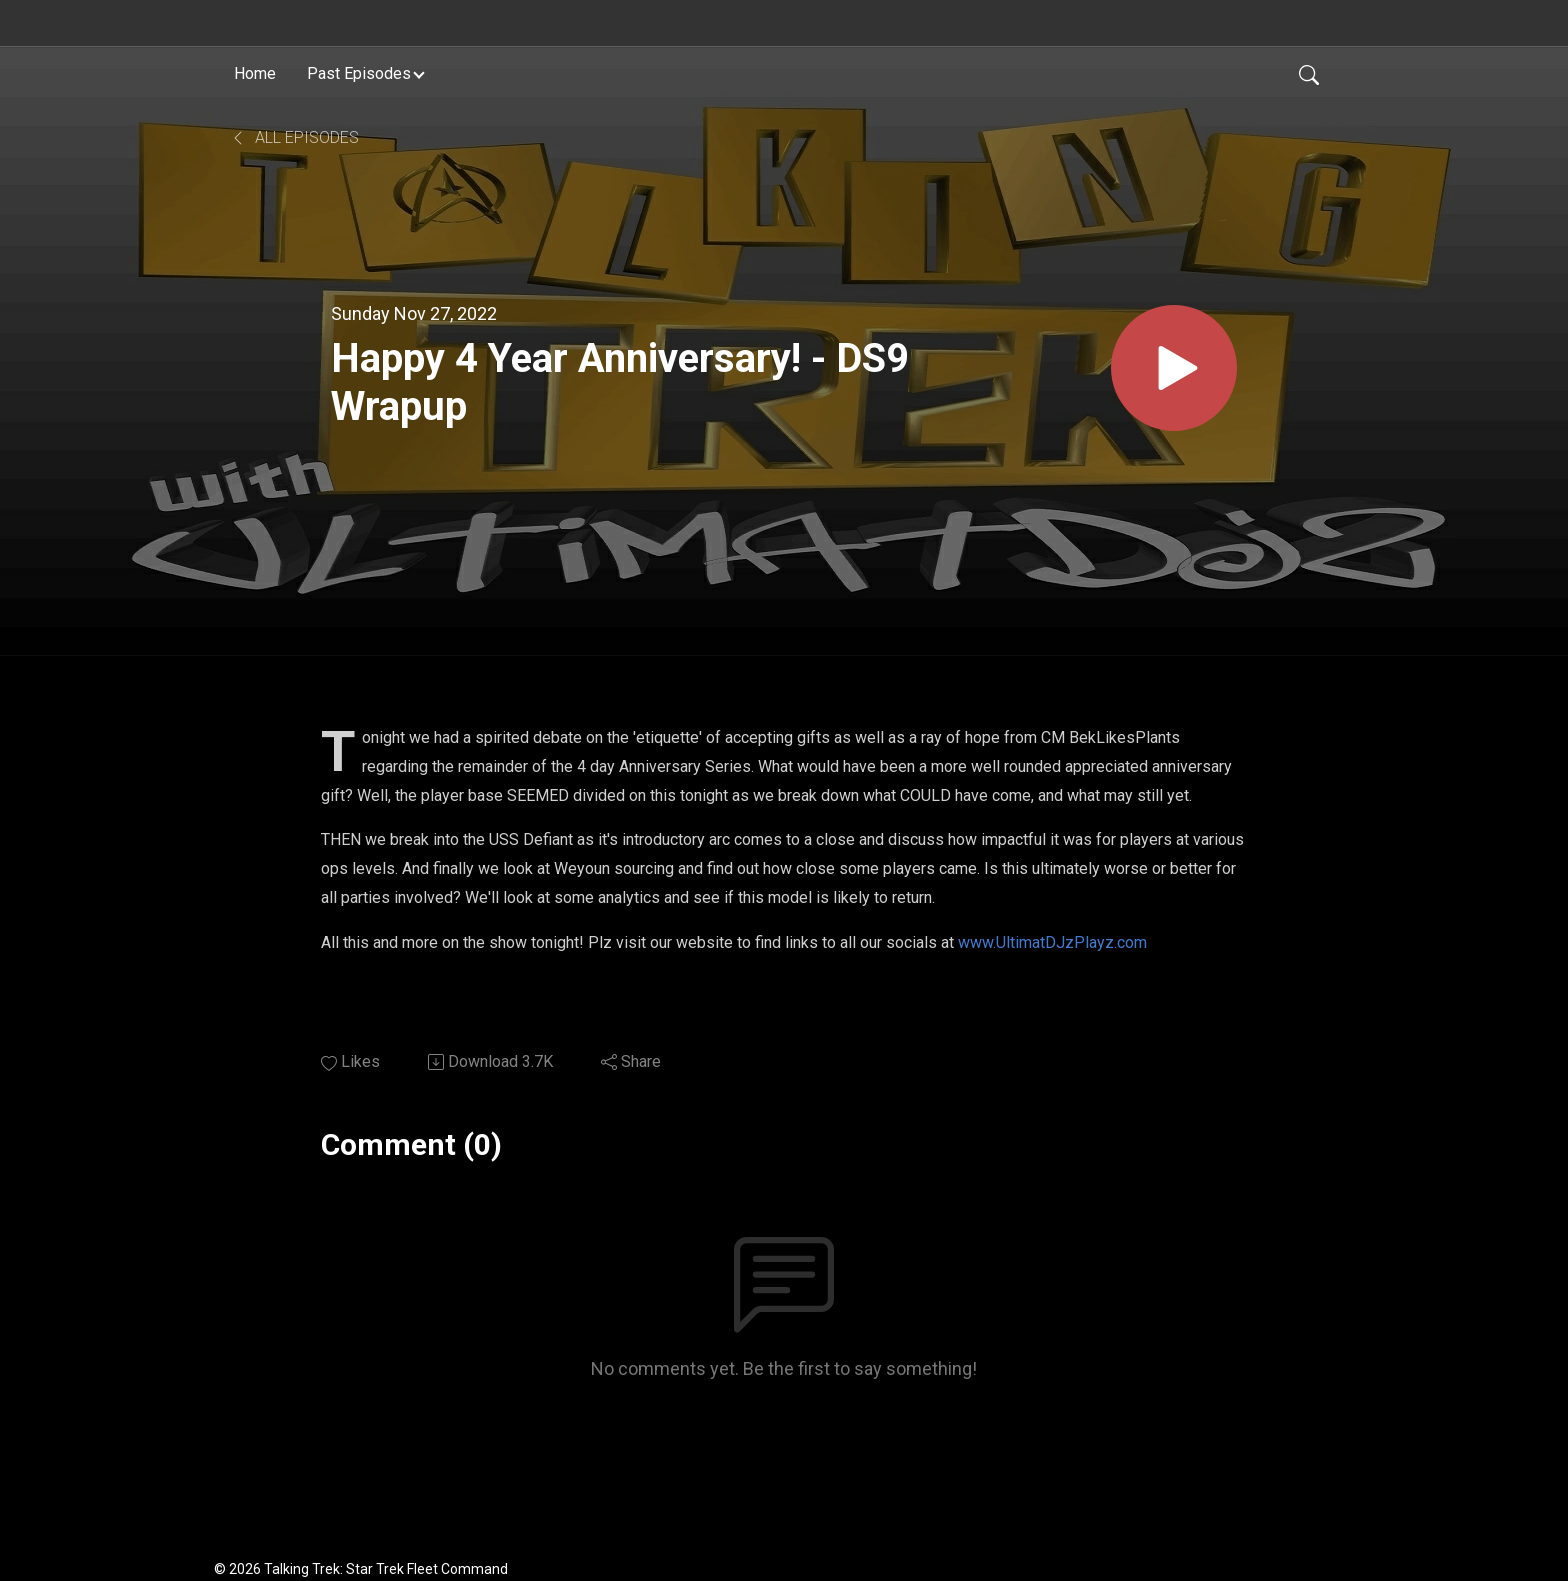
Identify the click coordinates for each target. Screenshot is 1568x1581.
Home (255, 73)
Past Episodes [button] (359, 73)
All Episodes (294, 137)
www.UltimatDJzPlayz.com (1052, 942)
